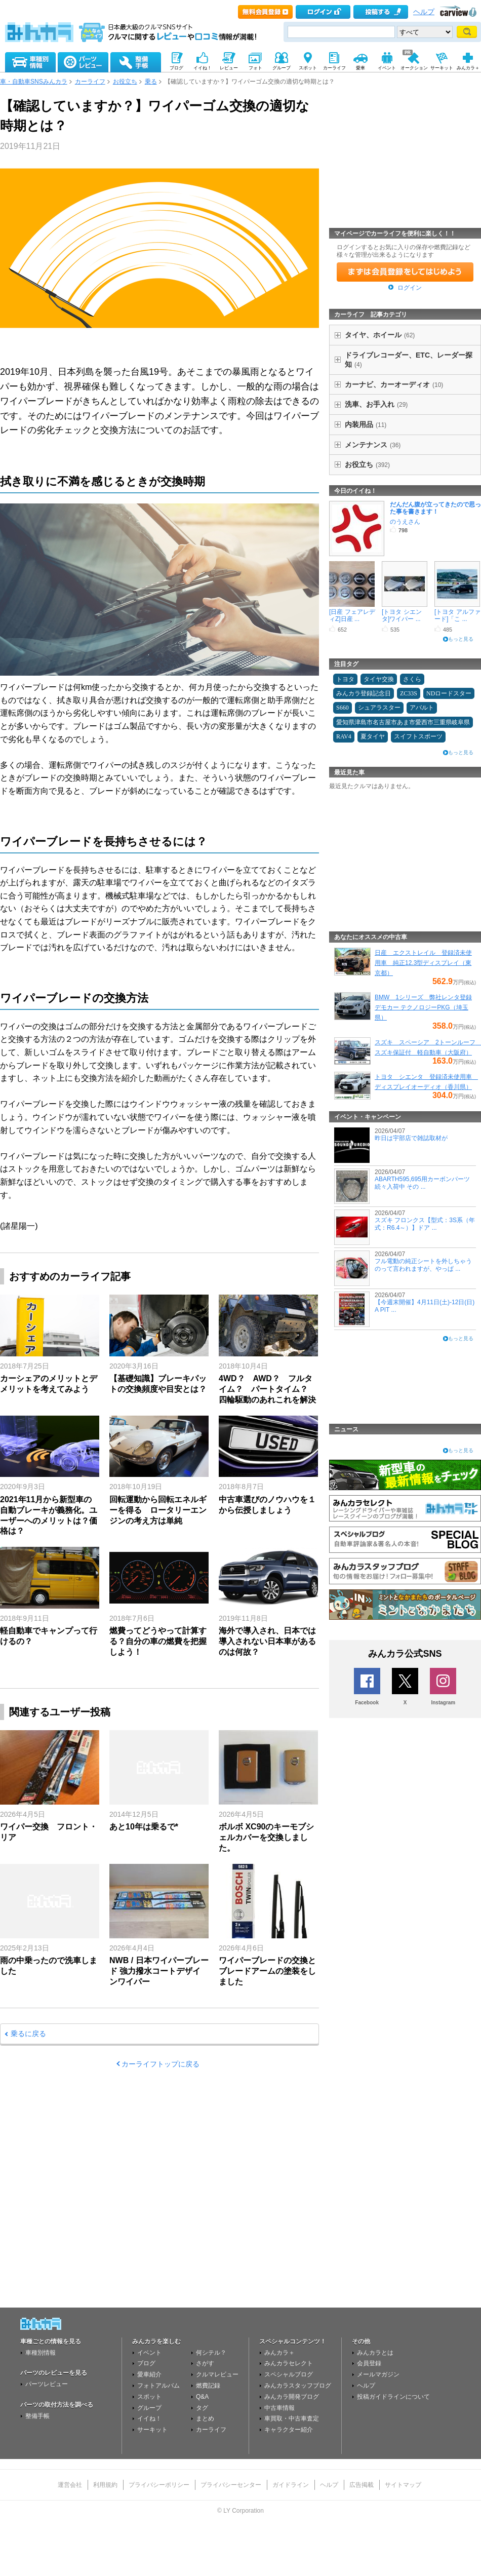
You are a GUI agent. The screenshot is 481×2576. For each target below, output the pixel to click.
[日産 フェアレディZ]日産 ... (352, 615)
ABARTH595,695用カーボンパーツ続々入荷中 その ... (422, 1183)
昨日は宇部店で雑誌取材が (411, 1138)
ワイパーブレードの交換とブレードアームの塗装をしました (267, 1971)
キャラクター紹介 (288, 2429)
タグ (202, 2407)
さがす (205, 2363)
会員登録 (369, 2363)
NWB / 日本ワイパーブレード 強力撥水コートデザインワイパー (159, 1971)
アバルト (422, 707)
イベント (149, 2352)
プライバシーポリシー (159, 2484)
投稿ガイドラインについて (393, 2396)
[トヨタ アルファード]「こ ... (457, 615)
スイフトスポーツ (418, 736)
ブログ (146, 2363)
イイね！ (149, 2418)
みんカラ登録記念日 (363, 693)
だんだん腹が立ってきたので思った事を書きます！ (435, 508)
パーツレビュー (46, 2384)
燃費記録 (208, 2385)
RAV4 (343, 736)
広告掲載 (361, 2484)
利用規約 (105, 2484)
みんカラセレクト (288, 2363)
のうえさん (405, 521)
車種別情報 (40, 2352)
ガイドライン (290, 2484)
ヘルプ (423, 12)
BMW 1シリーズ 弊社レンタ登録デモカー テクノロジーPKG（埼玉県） (423, 1007)
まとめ (205, 2418)
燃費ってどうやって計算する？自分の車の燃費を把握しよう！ (158, 1641)
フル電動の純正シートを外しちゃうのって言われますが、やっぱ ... (423, 1265)
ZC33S (408, 693)
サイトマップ (403, 2484)
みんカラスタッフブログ (297, 2385)
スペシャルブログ (288, 2374)
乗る (151, 81)
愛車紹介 (149, 2374)
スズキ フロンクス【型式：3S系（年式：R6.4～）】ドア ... (425, 1224)
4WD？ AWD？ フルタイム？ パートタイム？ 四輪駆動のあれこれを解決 (267, 1389)
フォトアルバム (158, 2385)
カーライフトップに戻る (160, 2064)
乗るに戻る (28, 2033)
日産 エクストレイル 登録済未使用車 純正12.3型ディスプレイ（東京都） (423, 963)
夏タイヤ (372, 736)
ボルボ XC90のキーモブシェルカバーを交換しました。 (266, 1837)
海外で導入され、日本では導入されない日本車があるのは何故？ (267, 1641)
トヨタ (345, 679)
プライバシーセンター (231, 2484)
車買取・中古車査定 (291, 2418)
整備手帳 (37, 2415)
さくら (412, 679)
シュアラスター (379, 707)
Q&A (202, 2396)
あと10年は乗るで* (143, 1826)
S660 (342, 707)
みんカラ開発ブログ (291, 2396)
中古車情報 (279, 2407)
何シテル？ (211, 2352)
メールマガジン (378, 2374)
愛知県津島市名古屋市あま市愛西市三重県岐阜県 (403, 722)
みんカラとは (375, 2352)
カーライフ (90, 81)
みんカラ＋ (279, 2352)
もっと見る (460, 639)
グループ (149, 2407)
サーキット (152, 2429)
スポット (149, 2396)
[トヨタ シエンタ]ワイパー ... (402, 615)
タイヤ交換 (379, 679)
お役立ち (125, 81)
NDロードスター (448, 693)
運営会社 (70, 2484)
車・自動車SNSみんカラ (33, 81)
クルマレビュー (217, 2374)
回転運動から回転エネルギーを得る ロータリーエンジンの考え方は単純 (158, 1510)
